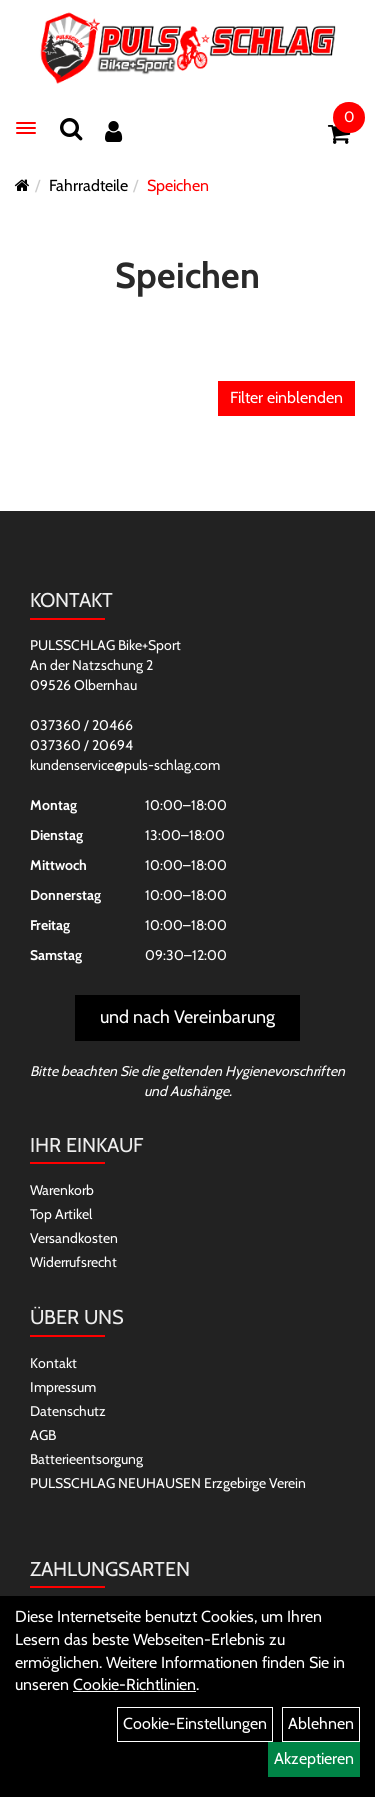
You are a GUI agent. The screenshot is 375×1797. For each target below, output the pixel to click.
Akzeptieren (314, 1758)
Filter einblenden (286, 397)
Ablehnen (321, 1723)
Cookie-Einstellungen (195, 1723)
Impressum (63, 1387)
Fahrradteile (88, 185)
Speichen (178, 185)
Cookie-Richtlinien (134, 1684)
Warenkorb (62, 1190)
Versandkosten (74, 1238)
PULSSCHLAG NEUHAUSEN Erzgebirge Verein (168, 1483)
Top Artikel (61, 1214)
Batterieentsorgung (86, 1459)
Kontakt (53, 1363)
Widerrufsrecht (73, 1262)
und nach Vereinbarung (187, 1017)
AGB (43, 1435)
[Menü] (26, 128)
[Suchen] (71, 128)
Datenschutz (68, 1411)
